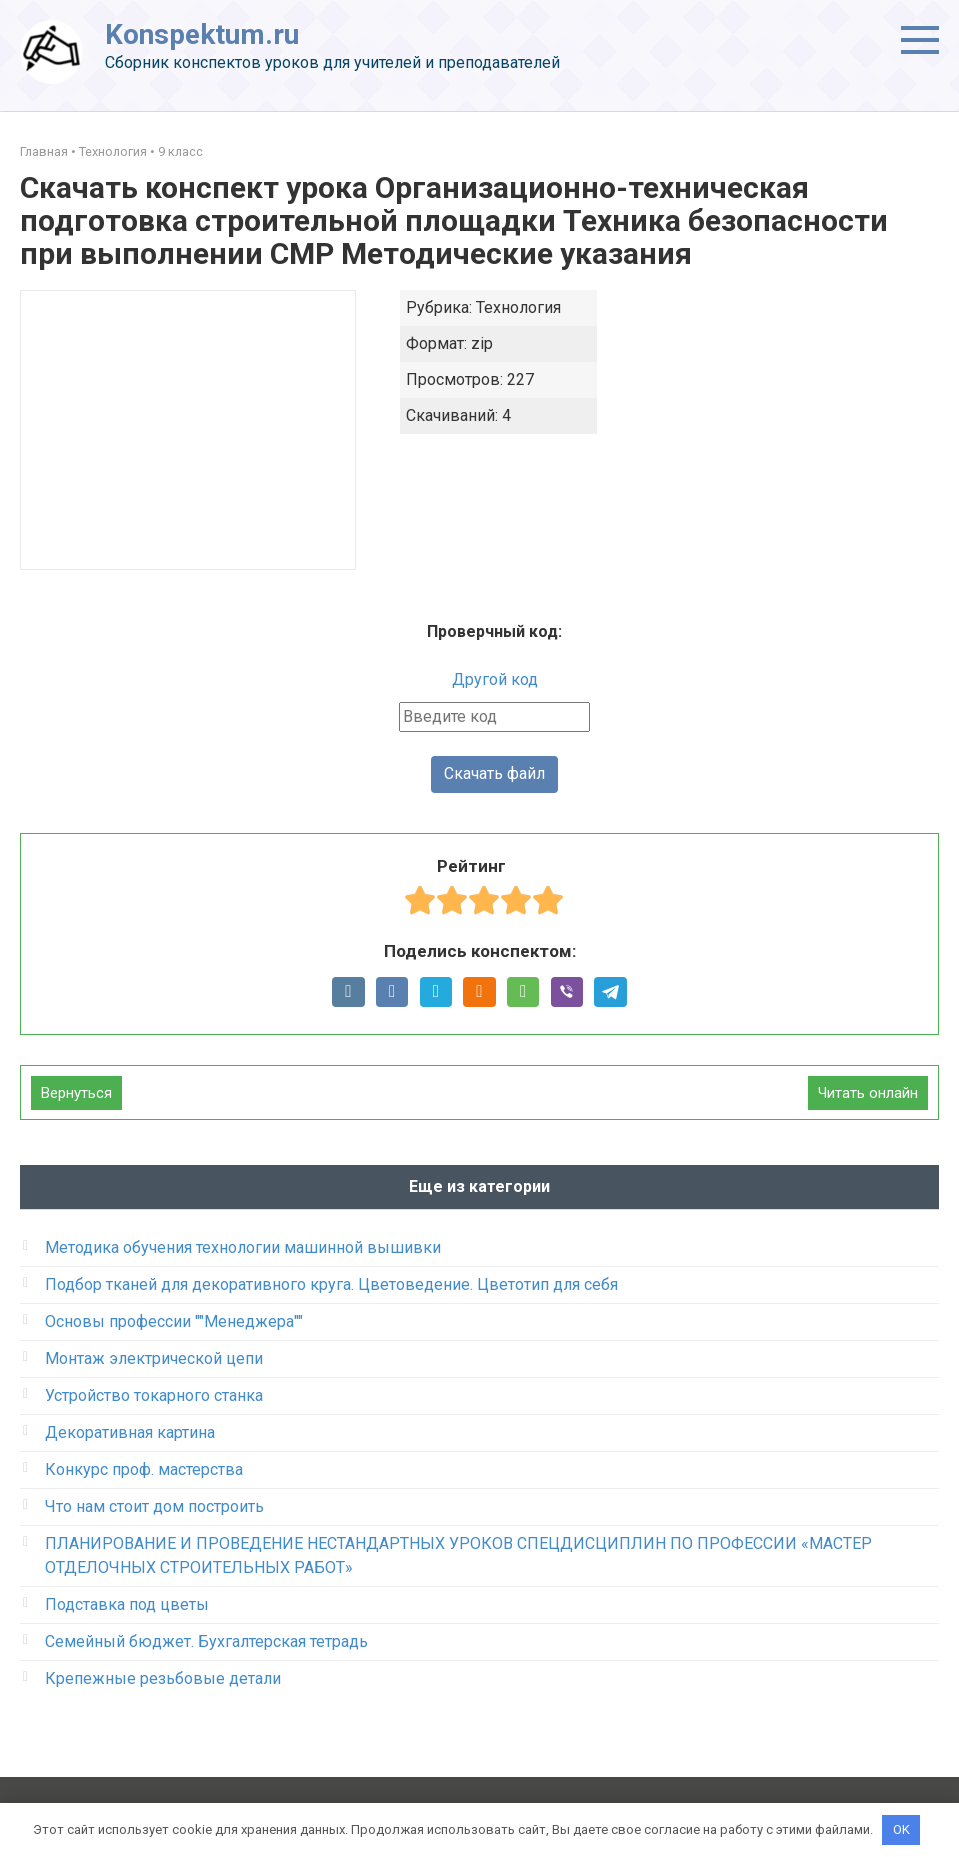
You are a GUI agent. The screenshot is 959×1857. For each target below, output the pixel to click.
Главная (44, 151)
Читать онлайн (868, 1094)
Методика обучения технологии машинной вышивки (243, 1248)
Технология (113, 151)
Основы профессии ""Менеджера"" (174, 1322)
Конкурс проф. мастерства (144, 1470)
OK (901, 1829)
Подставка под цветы (127, 1605)
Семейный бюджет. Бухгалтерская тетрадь (206, 1642)
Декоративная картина (130, 1433)
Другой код (495, 679)
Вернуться (76, 1094)
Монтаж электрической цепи (154, 1359)
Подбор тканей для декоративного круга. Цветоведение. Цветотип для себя (331, 1285)
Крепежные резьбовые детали (163, 1679)
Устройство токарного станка (154, 1396)
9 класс (180, 151)
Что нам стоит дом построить (154, 1507)
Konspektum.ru (202, 34)
